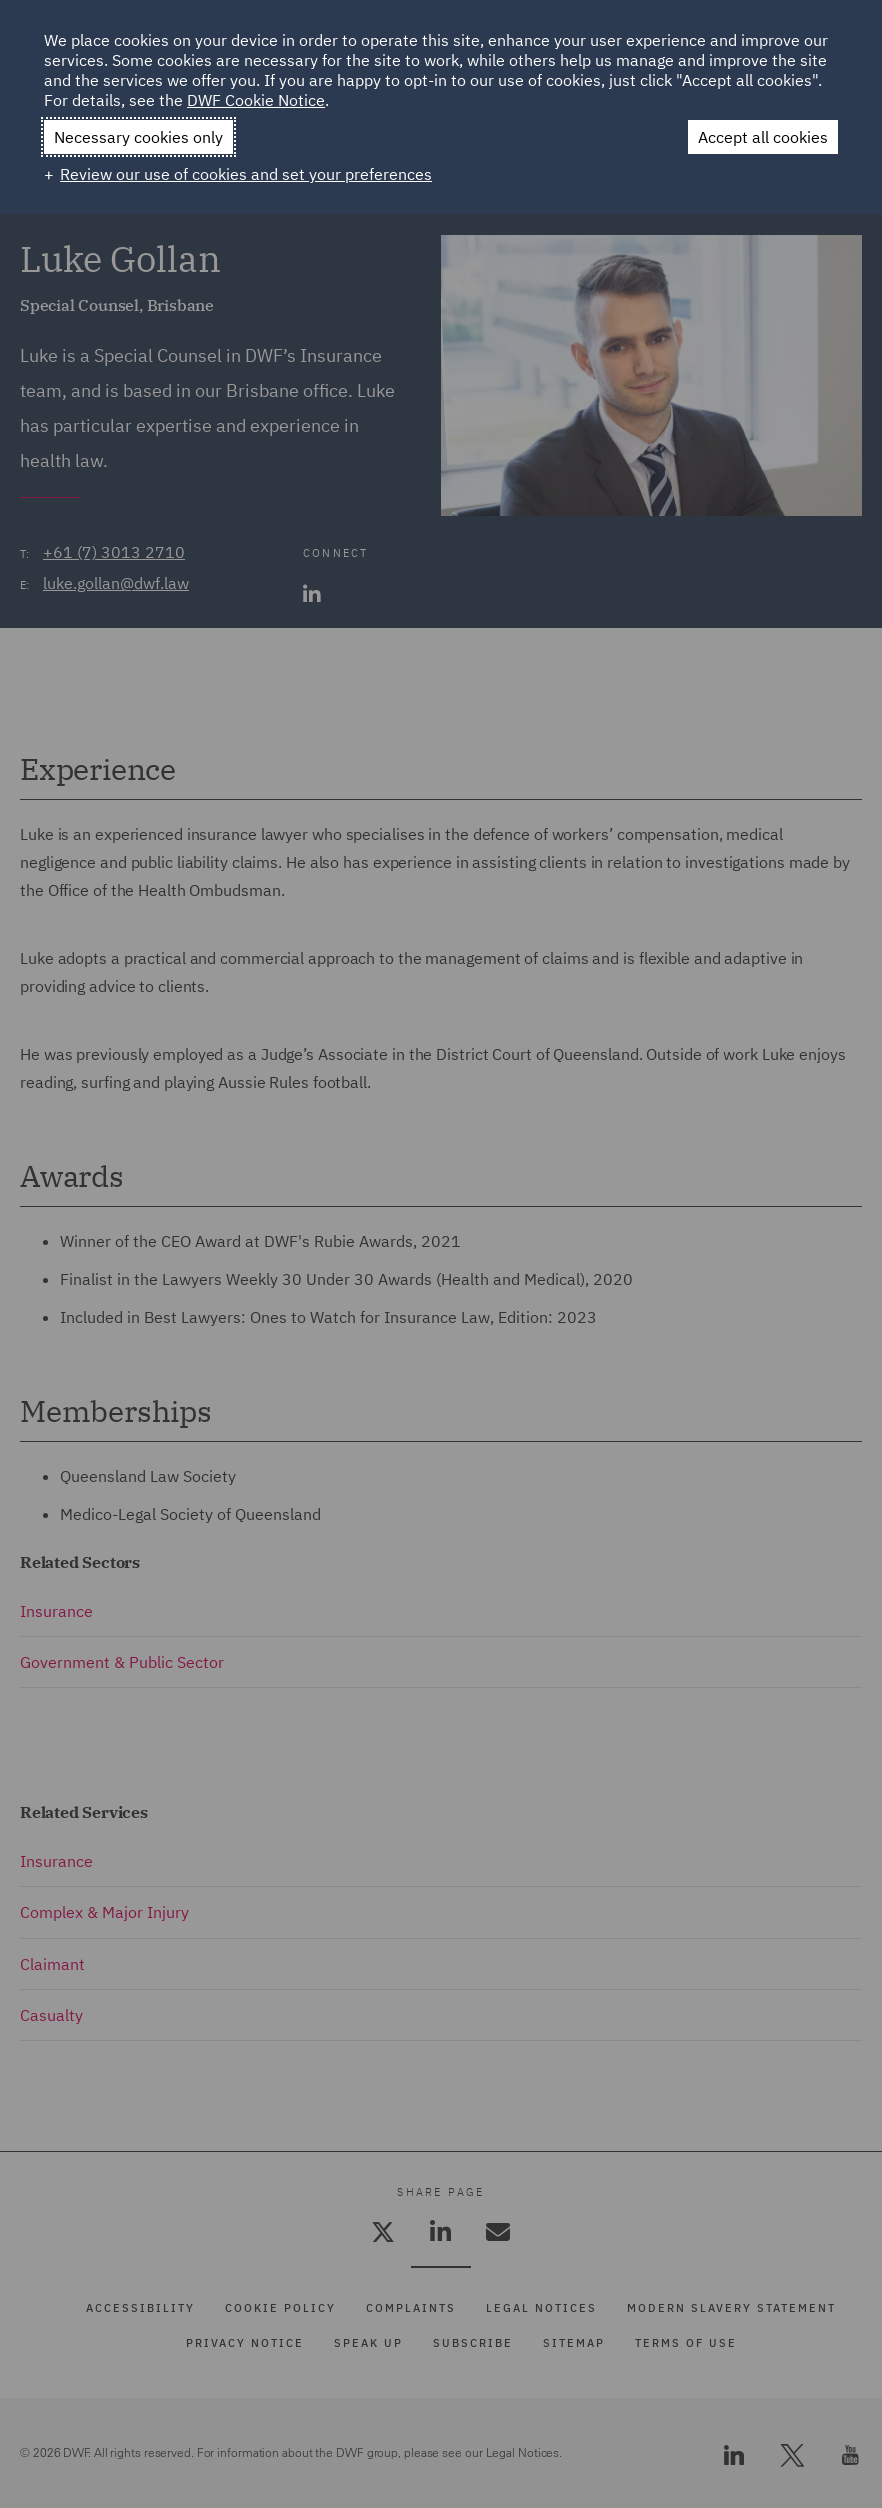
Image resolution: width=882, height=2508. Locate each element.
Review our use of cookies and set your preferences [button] (246, 174)
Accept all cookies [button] (763, 137)
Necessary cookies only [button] (138, 137)
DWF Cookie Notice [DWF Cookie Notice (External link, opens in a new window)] (256, 100)
